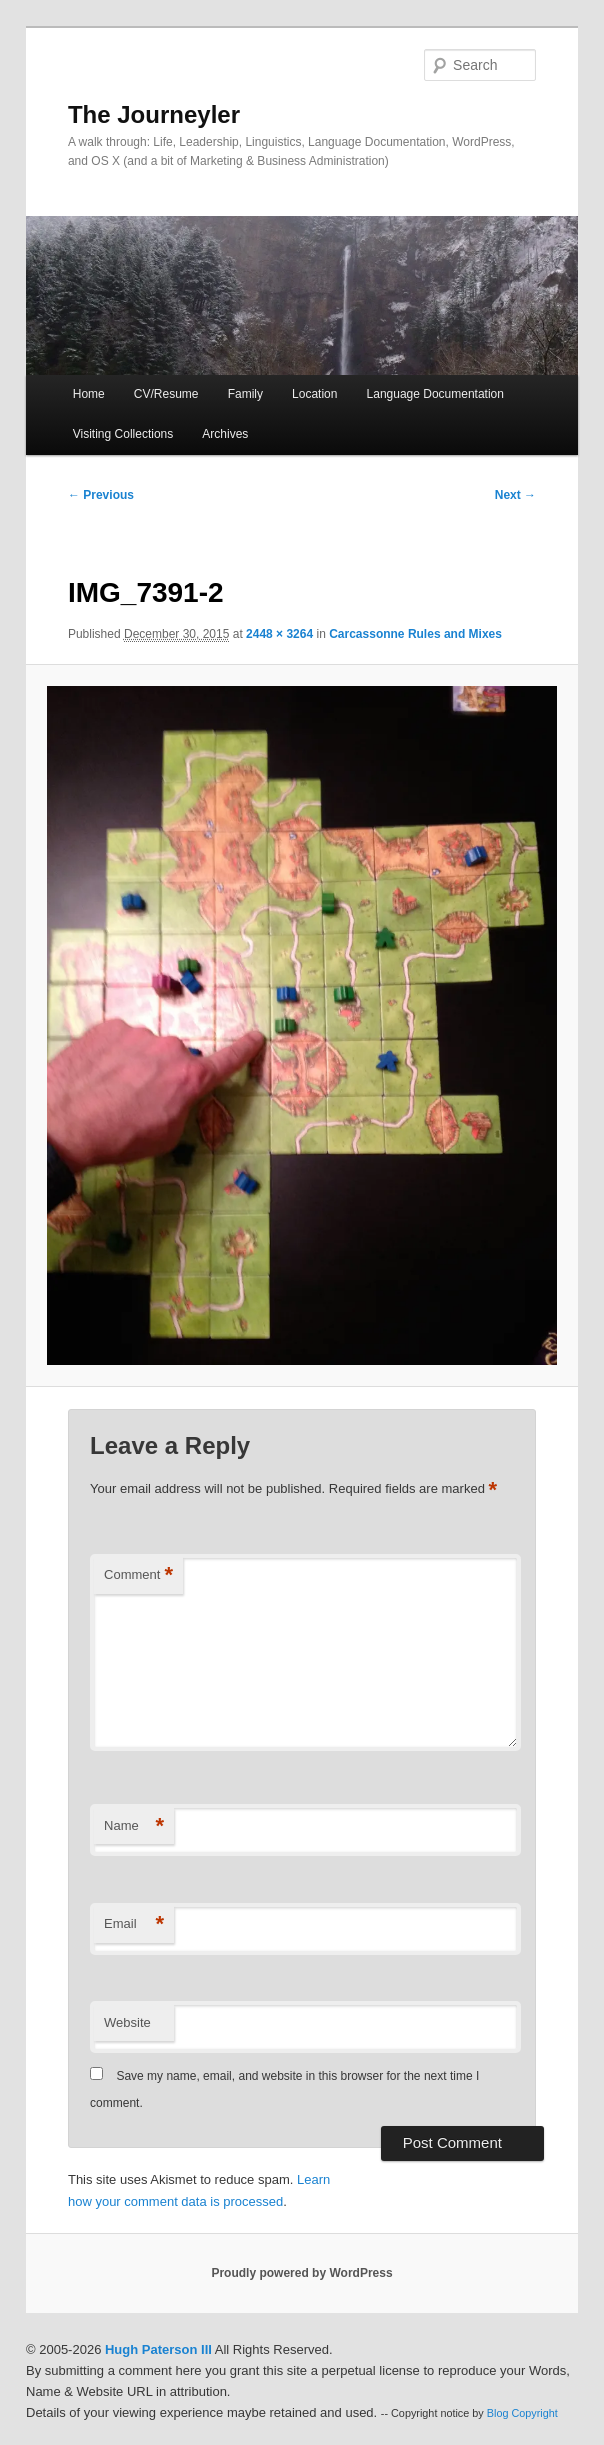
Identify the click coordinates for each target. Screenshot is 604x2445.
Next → (515, 495)
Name (134, 1826)
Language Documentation (435, 394)
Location (314, 394)
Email (134, 1924)
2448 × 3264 (279, 634)
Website (127, 2022)
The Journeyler (154, 114)
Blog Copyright (522, 2413)
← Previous (101, 495)
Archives (225, 434)
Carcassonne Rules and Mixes (415, 634)
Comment (138, 1575)
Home (89, 394)
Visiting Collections (123, 434)
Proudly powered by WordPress (301, 2273)
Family (245, 394)
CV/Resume (166, 394)
